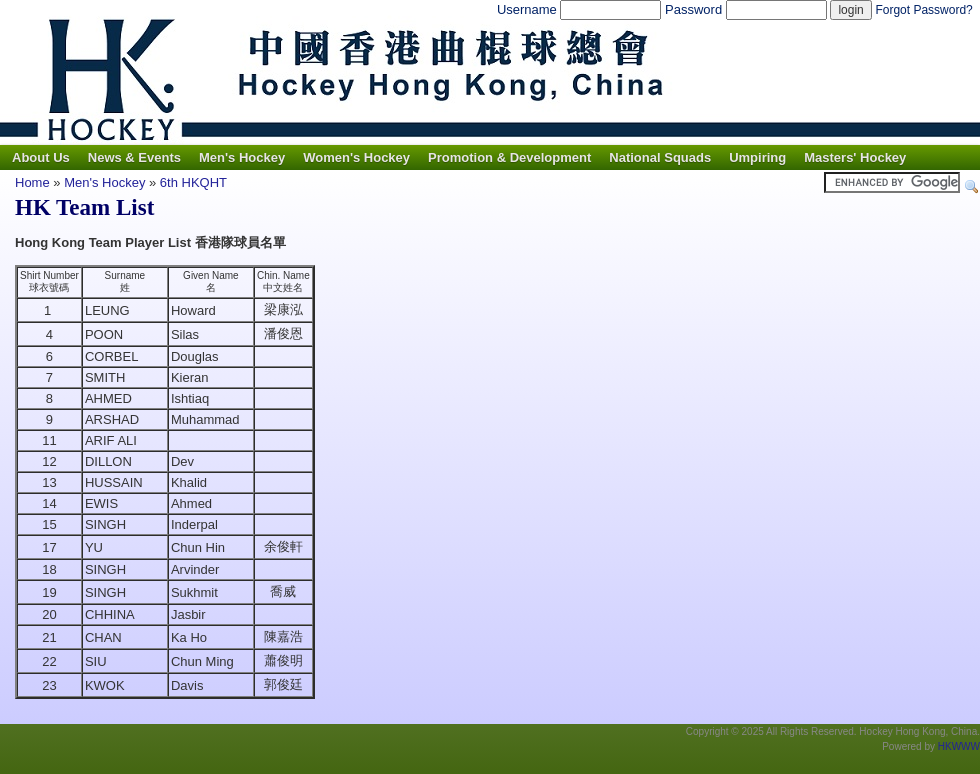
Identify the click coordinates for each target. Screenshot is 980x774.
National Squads (660, 157)
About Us (41, 157)
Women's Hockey (356, 157)
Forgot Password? (923, 10)
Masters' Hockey (855, 157)
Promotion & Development (509, 157)
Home (32, 182)
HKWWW (959, 746)
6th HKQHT (193, 182)
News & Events (134, 157)
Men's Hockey (242, 157)
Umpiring (757, 157)
